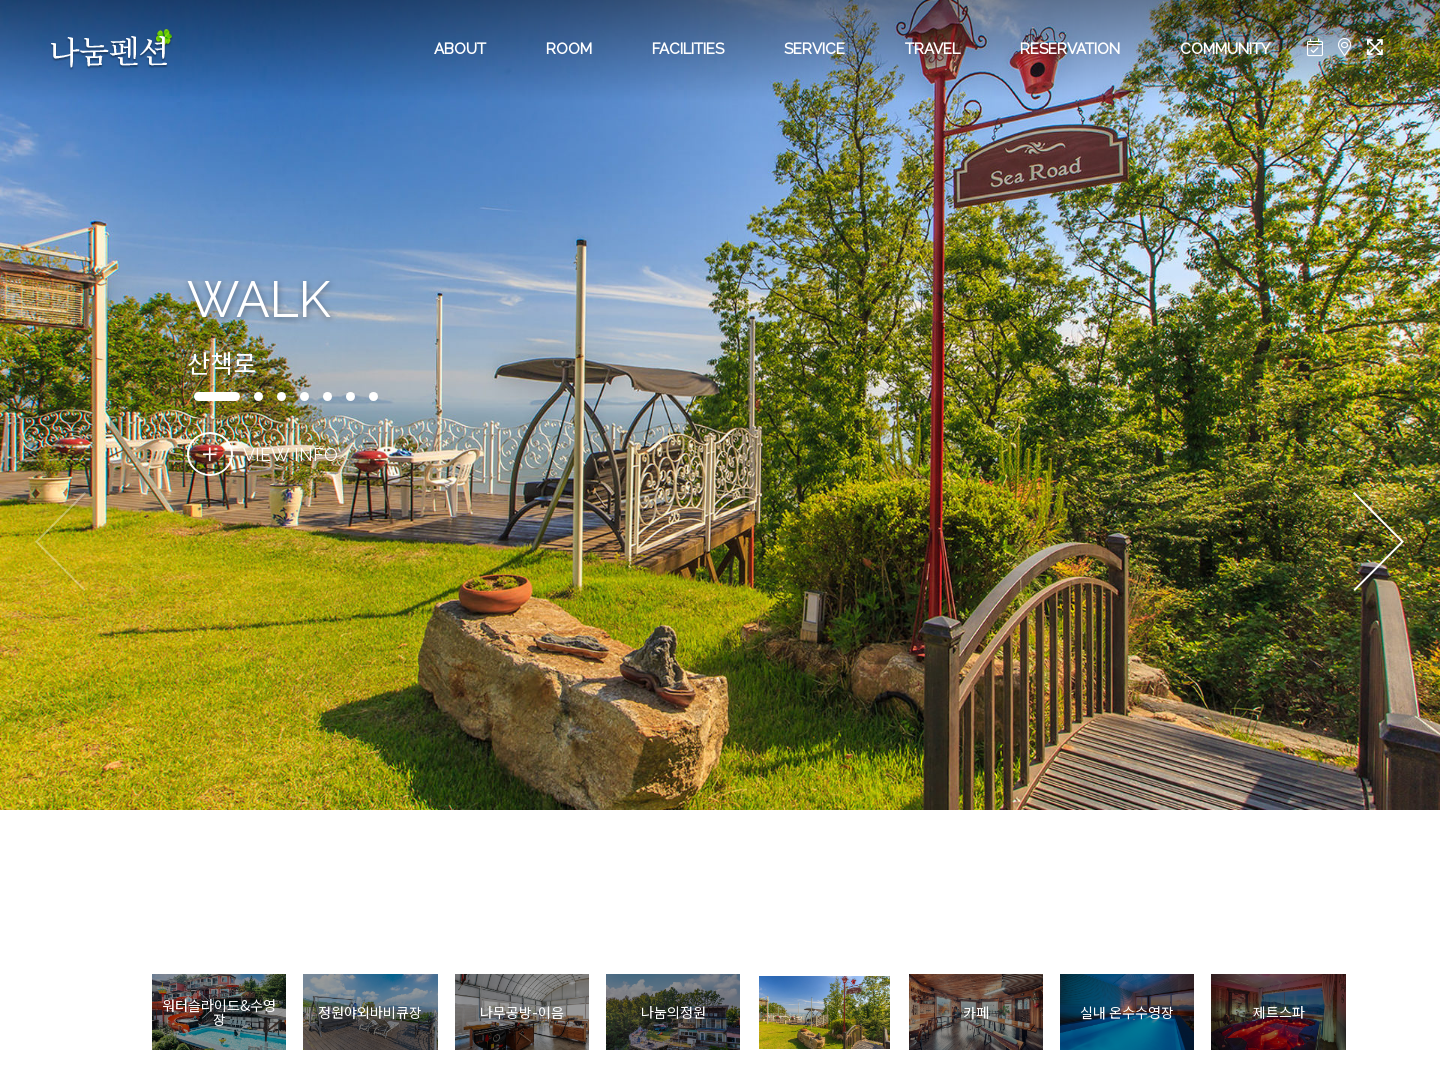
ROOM (569, 49)
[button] (1378, 543)
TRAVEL (932, 49)
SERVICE (814, 49)
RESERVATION (1070, 49)
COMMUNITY (1225, 49)
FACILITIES (688, 49)
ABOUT (460, 49)
